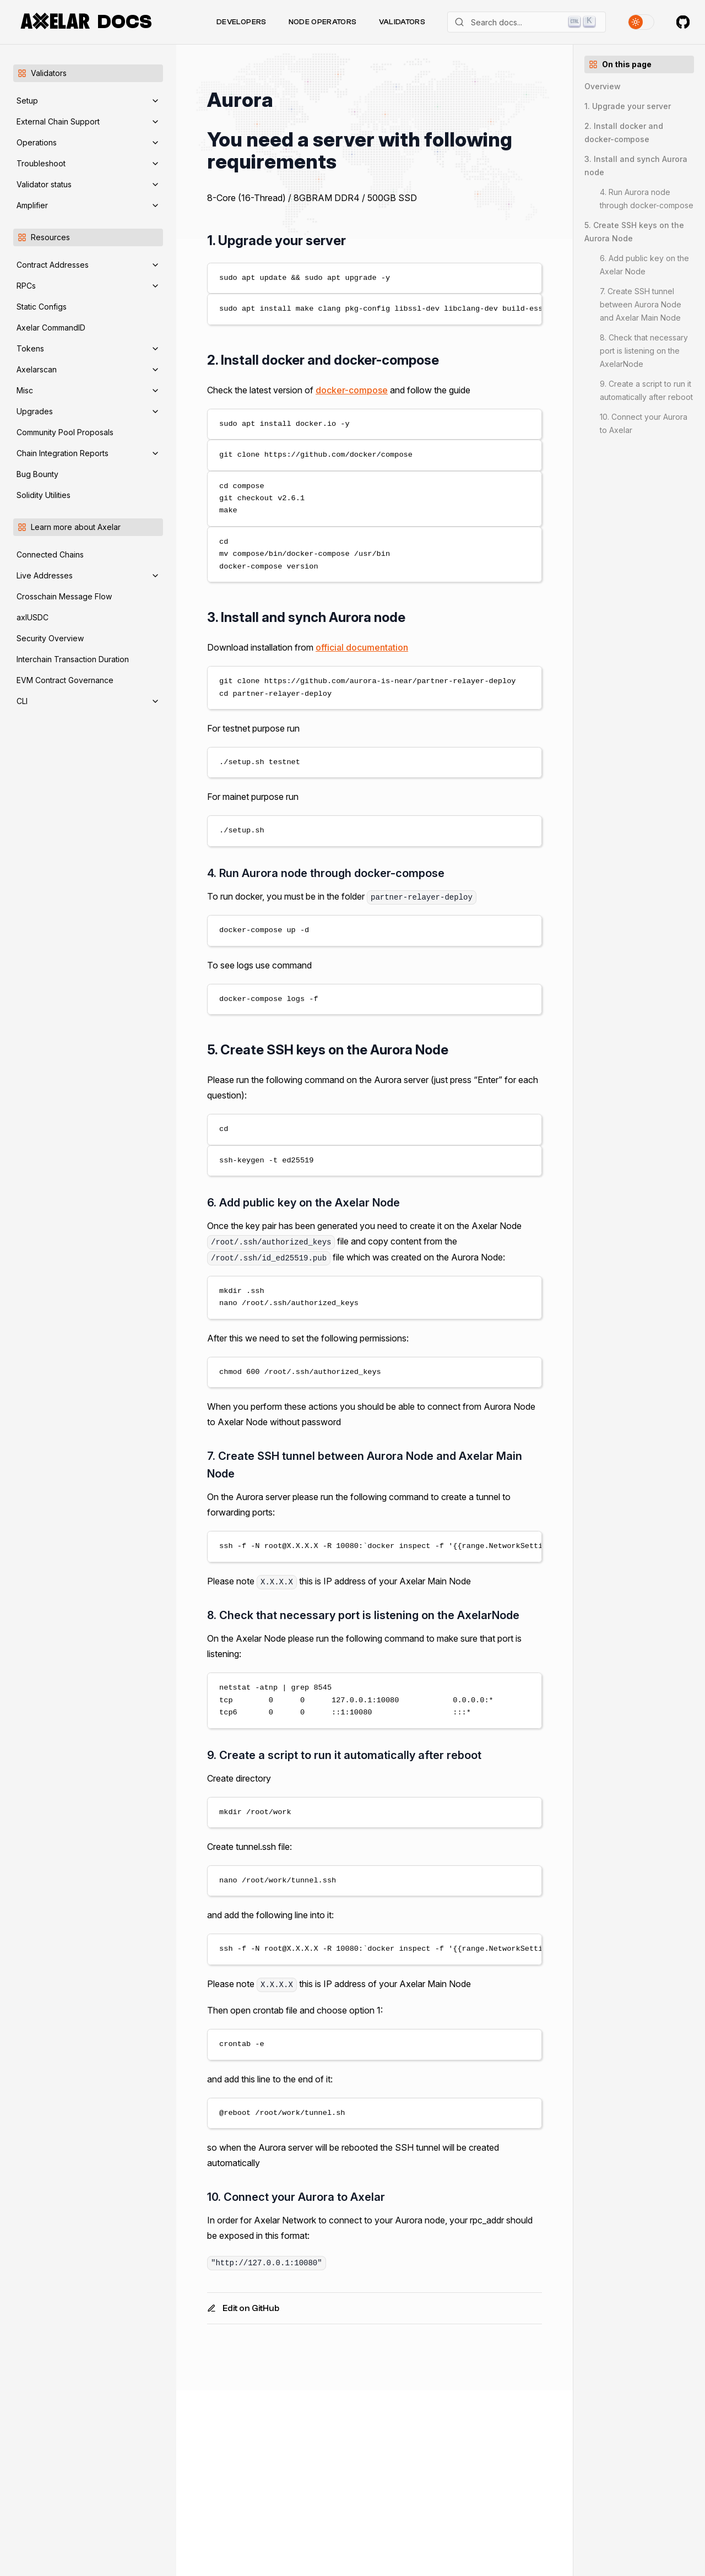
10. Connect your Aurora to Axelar (643, 423)
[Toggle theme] (641, 22)
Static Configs (42, 306)
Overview (602, 86)
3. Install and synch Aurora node (635, 165)
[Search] (526, 22)
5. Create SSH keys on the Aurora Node (634, 231)
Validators (402, 22)
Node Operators (323, 22)
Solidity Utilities (43, 495)
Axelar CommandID (51, 327)
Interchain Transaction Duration (73, 659)
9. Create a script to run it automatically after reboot (646, 390)
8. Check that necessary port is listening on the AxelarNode (644, 351)
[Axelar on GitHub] (683, 22)
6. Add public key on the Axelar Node (644, 264)
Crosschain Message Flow (64, 596)
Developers (241, 22)
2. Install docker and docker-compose (623, 132)
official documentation (362, 647)
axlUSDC (32, 617)
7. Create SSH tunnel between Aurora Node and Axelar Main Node (640, 304)
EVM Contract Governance (65, 680)
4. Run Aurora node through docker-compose (646, 198)
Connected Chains (50, 554)
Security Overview (50, 638)
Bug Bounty (37, 474)
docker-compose (352, 390)
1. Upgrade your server (627, 106)
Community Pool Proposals (65, 432)
